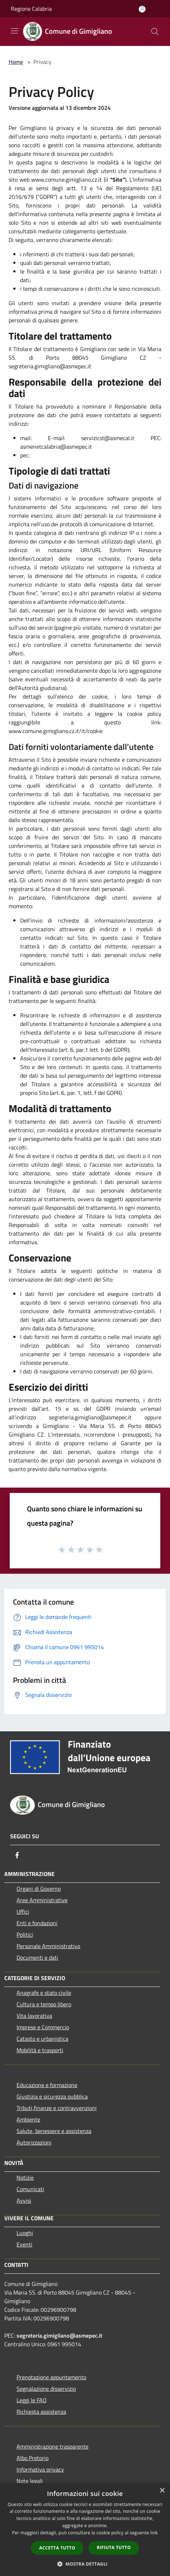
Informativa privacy (40, 2469)
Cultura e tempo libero (44, 2004)
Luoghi (25, 2233)
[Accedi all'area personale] (142, 9)
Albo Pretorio (33, 2458)
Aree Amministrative (42, 1900)
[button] (85, 2563)
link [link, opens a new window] (154, 2533)
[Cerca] (155, 31)
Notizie (25, 2177)
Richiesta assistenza (41, 2411)
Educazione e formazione (47, 2085)
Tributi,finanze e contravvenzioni (57, 2108)
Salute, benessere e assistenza (54, 2131)
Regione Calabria (31, 8)
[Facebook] (17, 1855)
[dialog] (85, 2529)
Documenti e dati (37, 1957)
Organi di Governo (39, 1888)
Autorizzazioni (34, 2142)
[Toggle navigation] (14, 31)
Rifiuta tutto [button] (114, 2547)
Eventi (24, 2244)
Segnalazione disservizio (46, 2388)
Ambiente (28, 2119)
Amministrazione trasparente (52, 2446)
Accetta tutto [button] (57, 2548)
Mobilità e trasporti (40, 2050)
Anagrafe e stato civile (44, 1992)
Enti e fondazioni (37, 1923)
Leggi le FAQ (32, 2400)
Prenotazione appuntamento (51, 2377)
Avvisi (24, 2200)
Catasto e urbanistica (42, 2038)
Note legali (30, 2481)
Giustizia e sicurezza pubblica (52, 2096)
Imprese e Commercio (43, 2027)
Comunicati (30, 2189)
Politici (25, 1934)
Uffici (23, 1911)
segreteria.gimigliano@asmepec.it (59, 2335)
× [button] (162, 2490)
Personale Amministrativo (48, 1946)
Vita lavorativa (34, 2015)
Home (16, 61)
